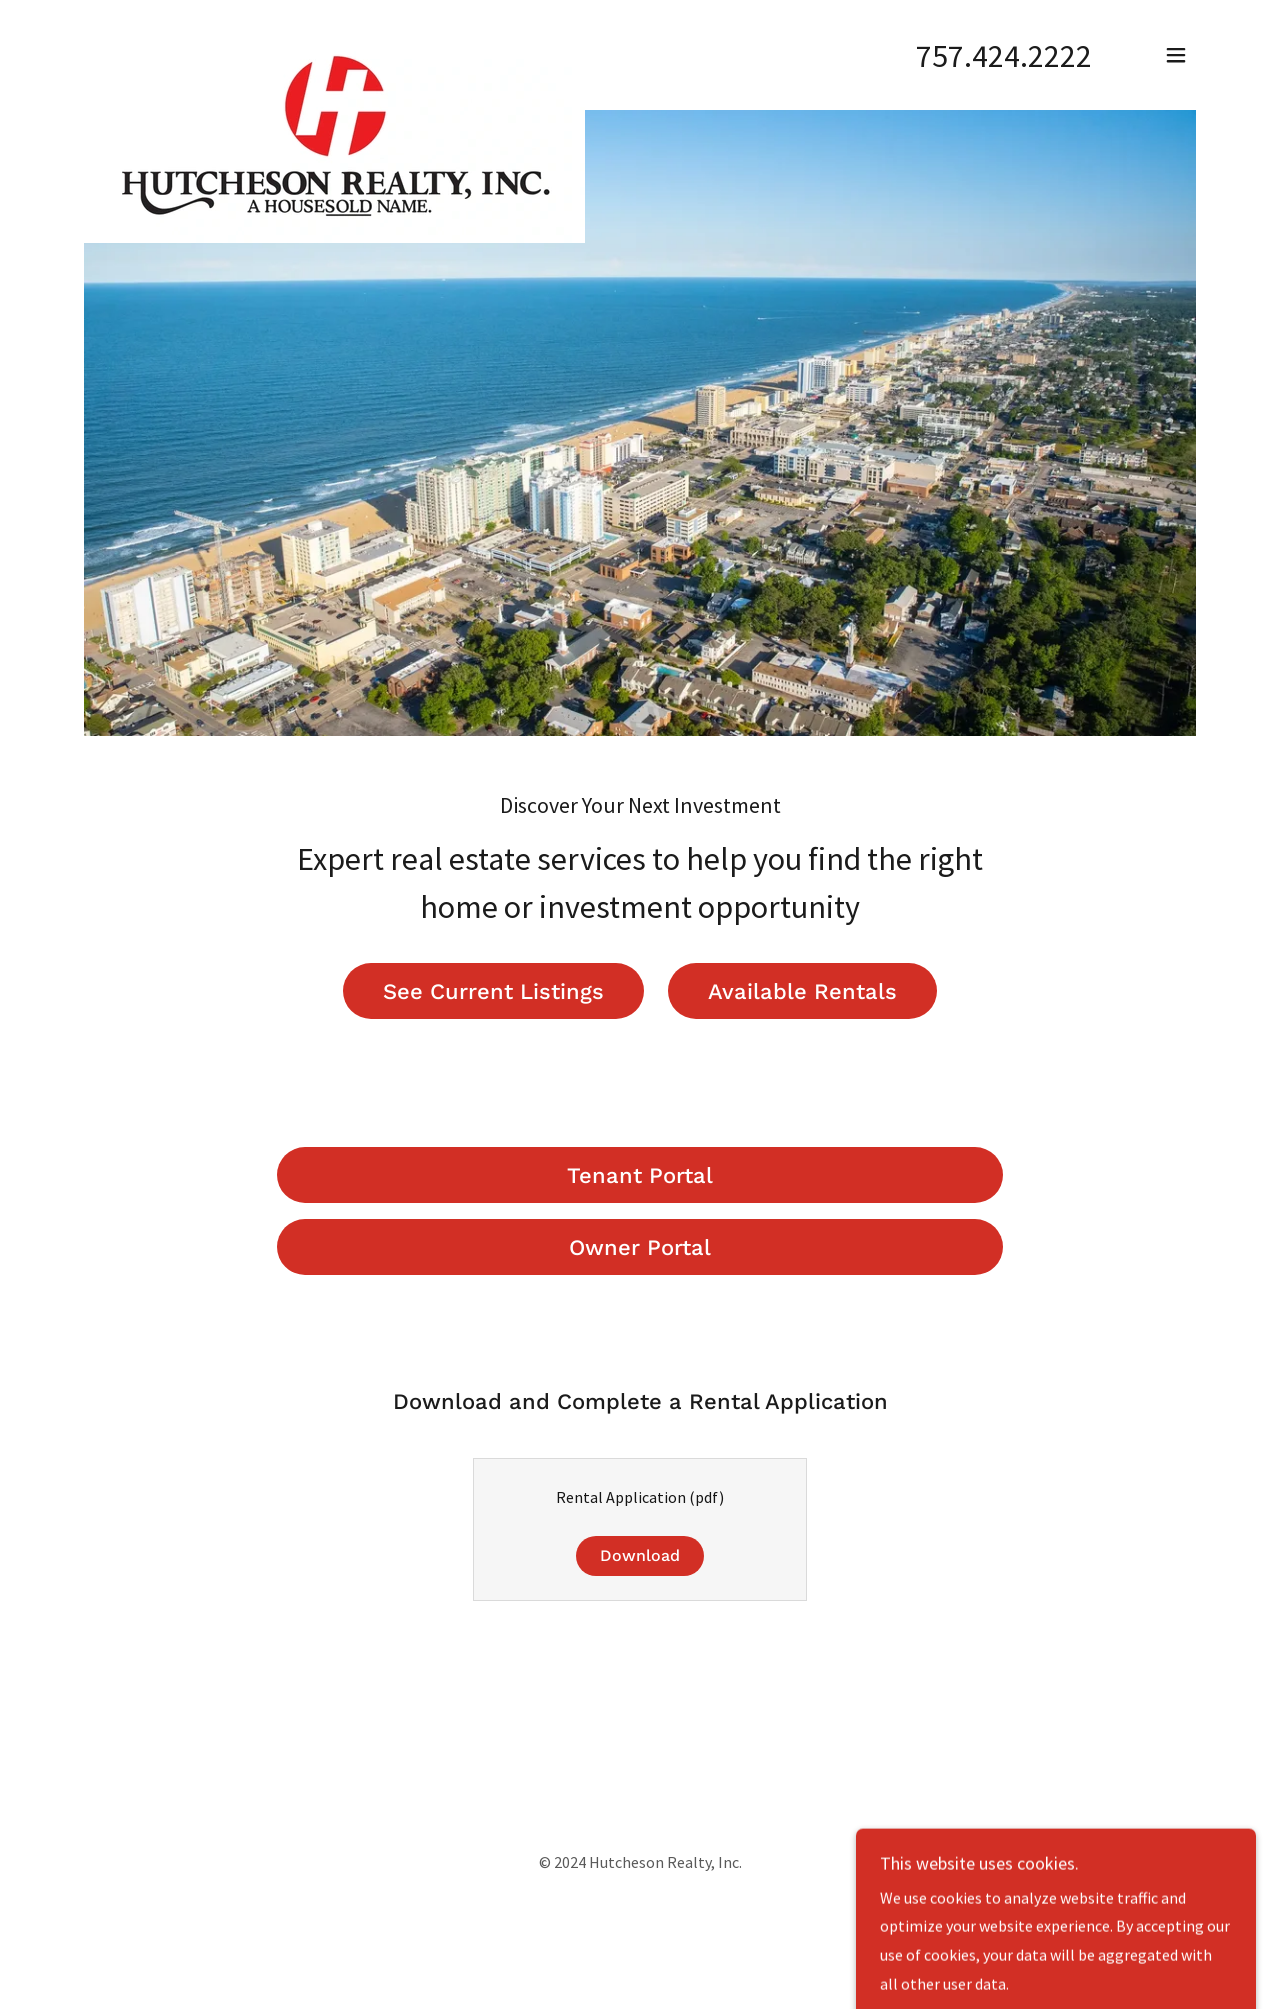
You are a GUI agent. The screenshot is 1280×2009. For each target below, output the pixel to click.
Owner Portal (640, 1247)
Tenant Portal (640, 1175)
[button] (1176, 55)
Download (640, 1555)
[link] (334, 51)
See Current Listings (493, 991)
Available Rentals (802, 991)
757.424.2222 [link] (1004, 56)
